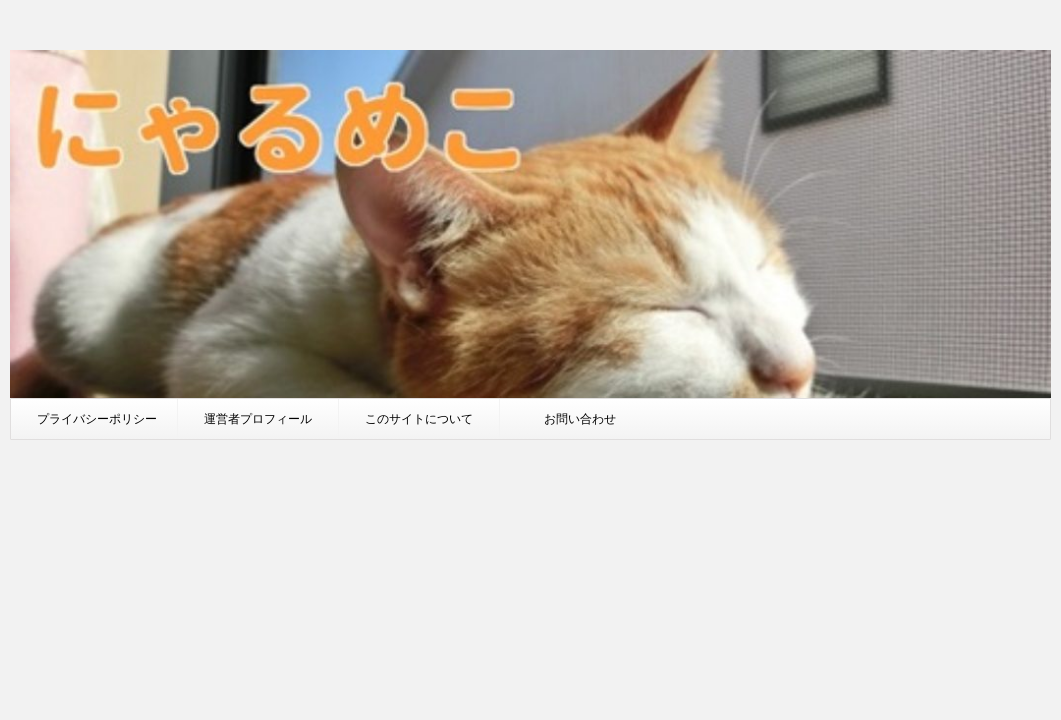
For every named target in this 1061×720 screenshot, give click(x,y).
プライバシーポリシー (97, 418)
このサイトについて (419, 418)
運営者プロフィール (258, 418)
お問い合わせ (580, 418)
